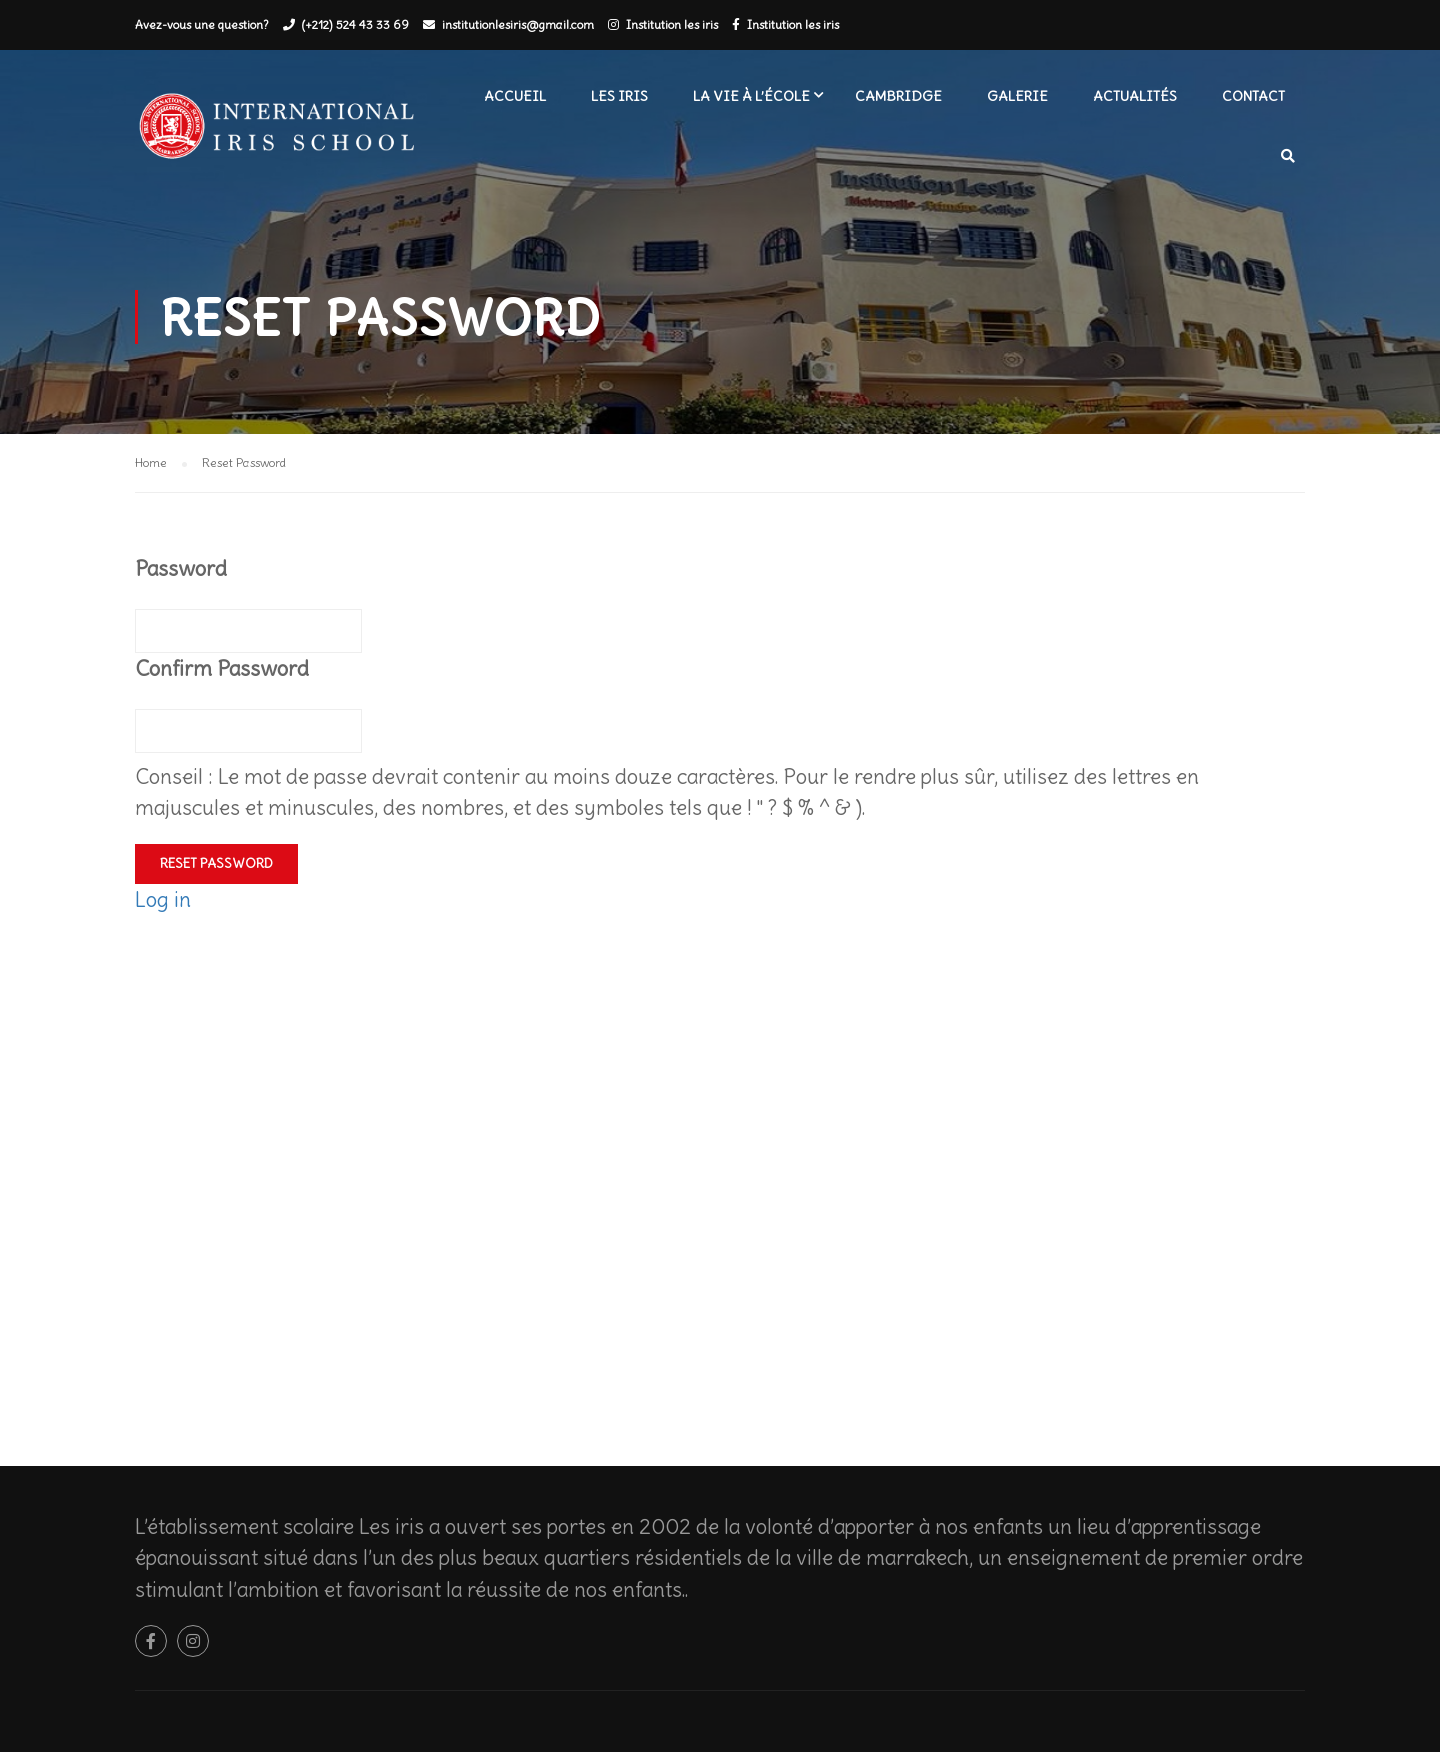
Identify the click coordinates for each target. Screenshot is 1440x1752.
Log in (163, 899)
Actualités (1135, 96)
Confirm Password (222, 668)
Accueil (515, 96)
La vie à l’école (751, 96)
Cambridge (898, 96)
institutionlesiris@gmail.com (518, 24)
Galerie (1017, 96)
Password (181, 568)
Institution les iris (672, 24)
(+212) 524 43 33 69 (355, 24)
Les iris (619, 96)
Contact (1253, 96)
